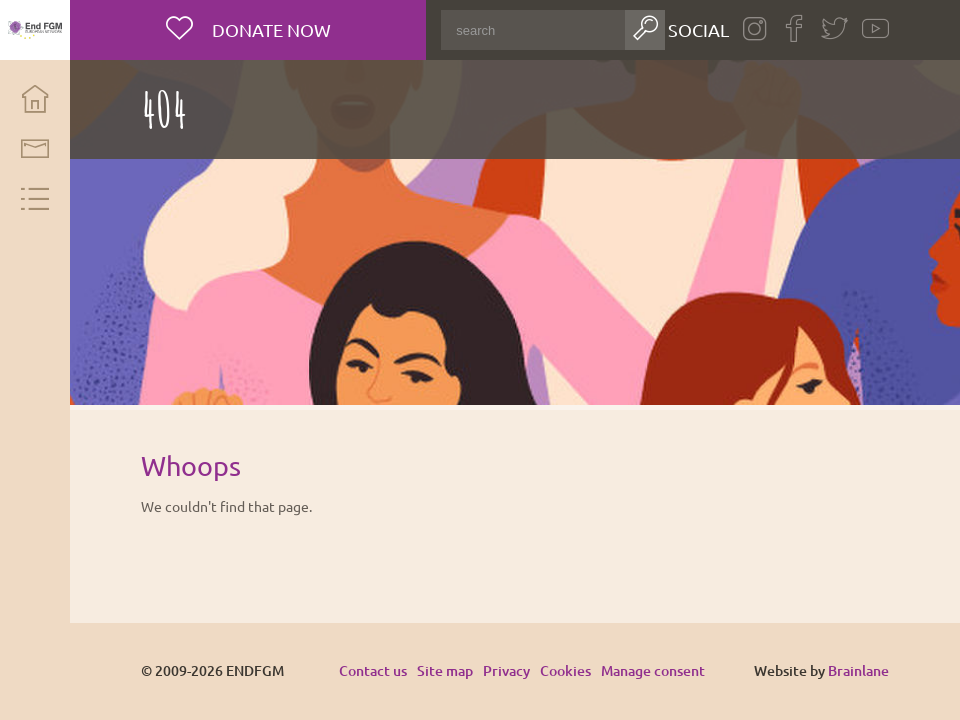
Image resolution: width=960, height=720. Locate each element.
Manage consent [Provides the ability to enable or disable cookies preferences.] (653, 671)
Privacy (506, 670)
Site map (445, 670)
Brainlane (858, 670)
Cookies (565, 670)
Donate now (269, 29)
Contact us (373, 670)
